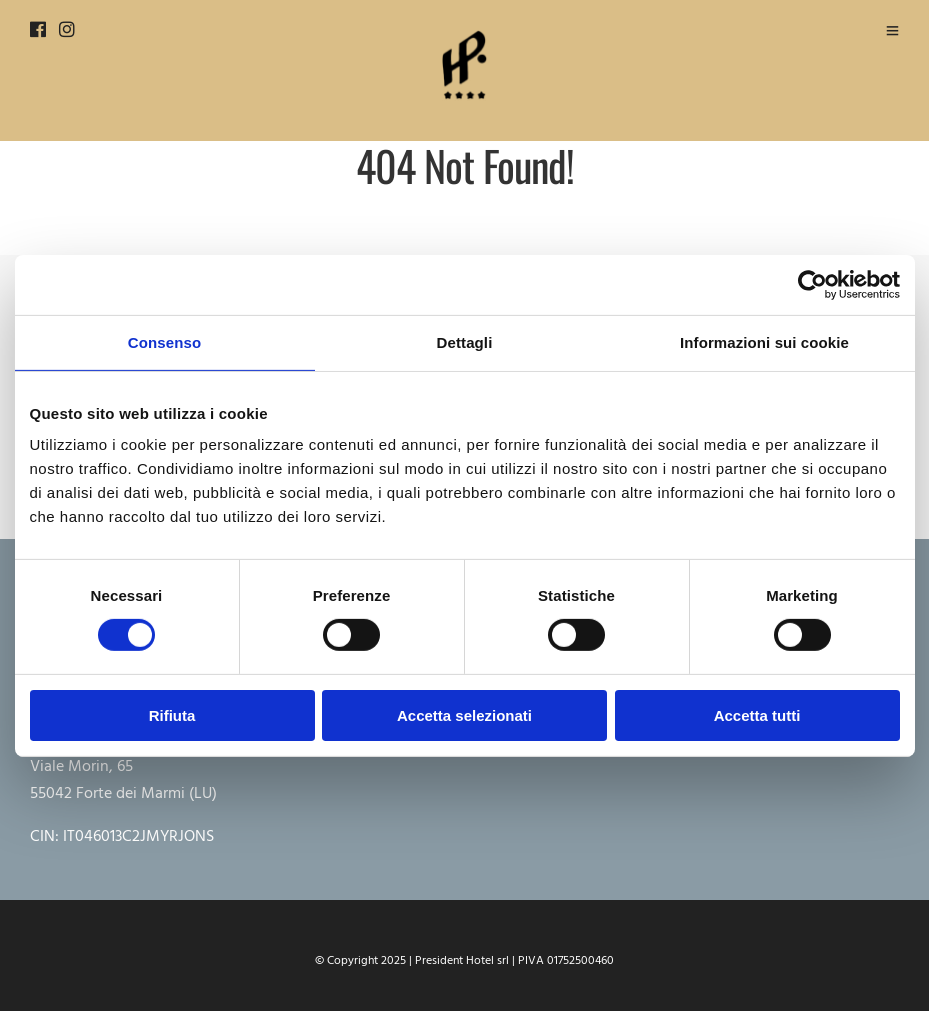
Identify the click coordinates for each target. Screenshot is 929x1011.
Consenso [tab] (164, 341)
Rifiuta (172, 715)
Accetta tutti (757, 715)
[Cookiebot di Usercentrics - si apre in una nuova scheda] (812, 284)
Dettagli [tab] (465, 341)
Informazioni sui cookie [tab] (764, 341)
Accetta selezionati (464, 715)
